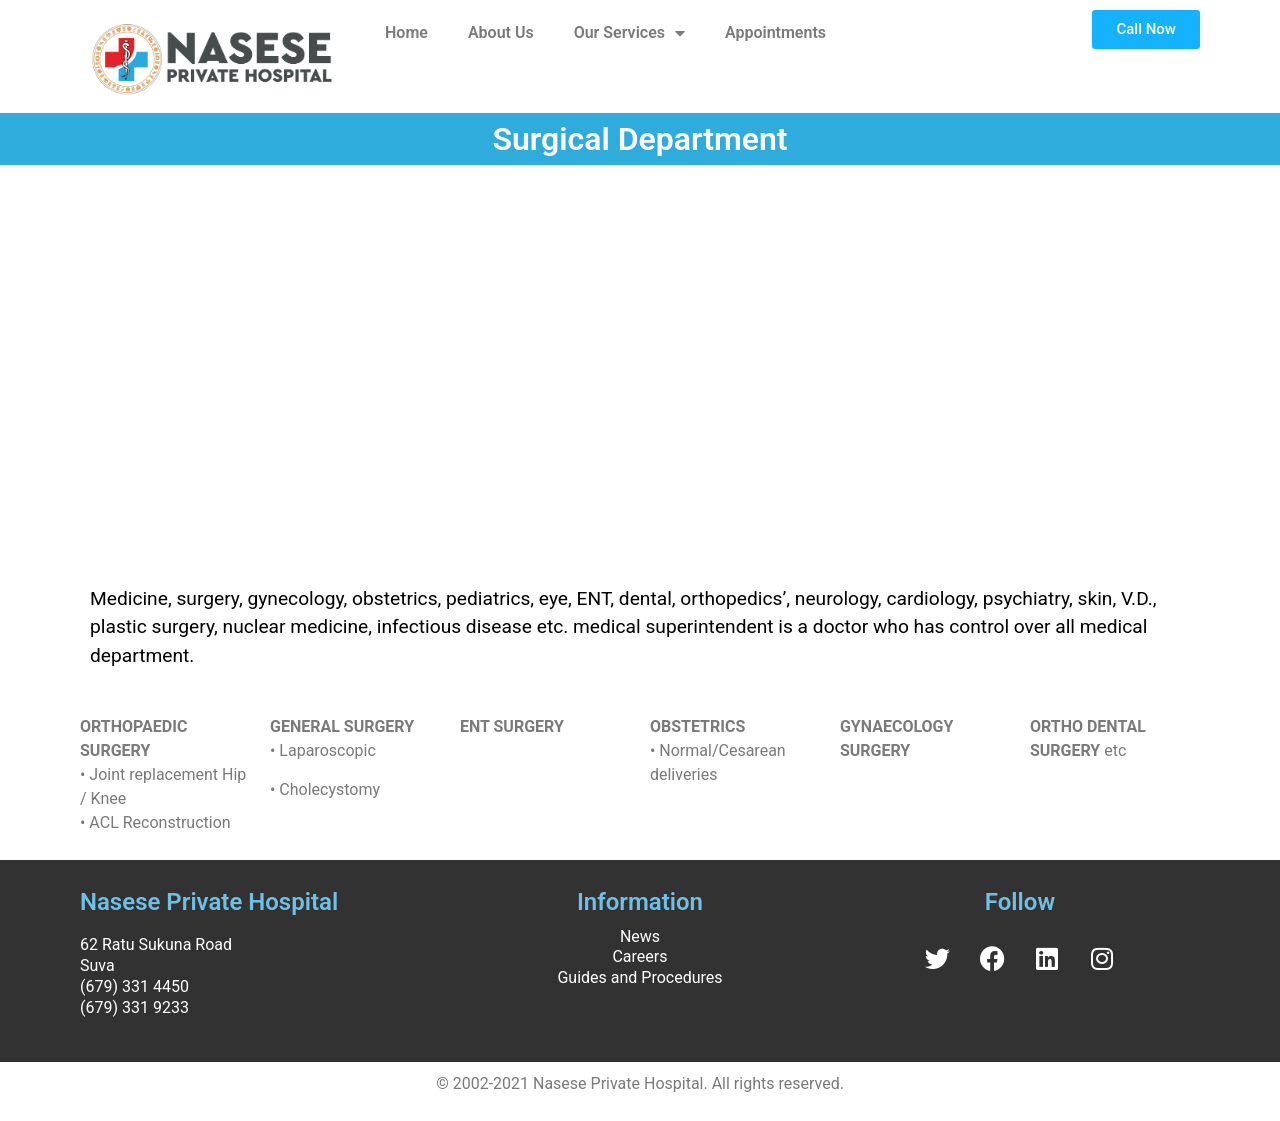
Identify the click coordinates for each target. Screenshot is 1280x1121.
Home (406, 32)
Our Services (629, 33)
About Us (501, 32)
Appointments (775, 32)
